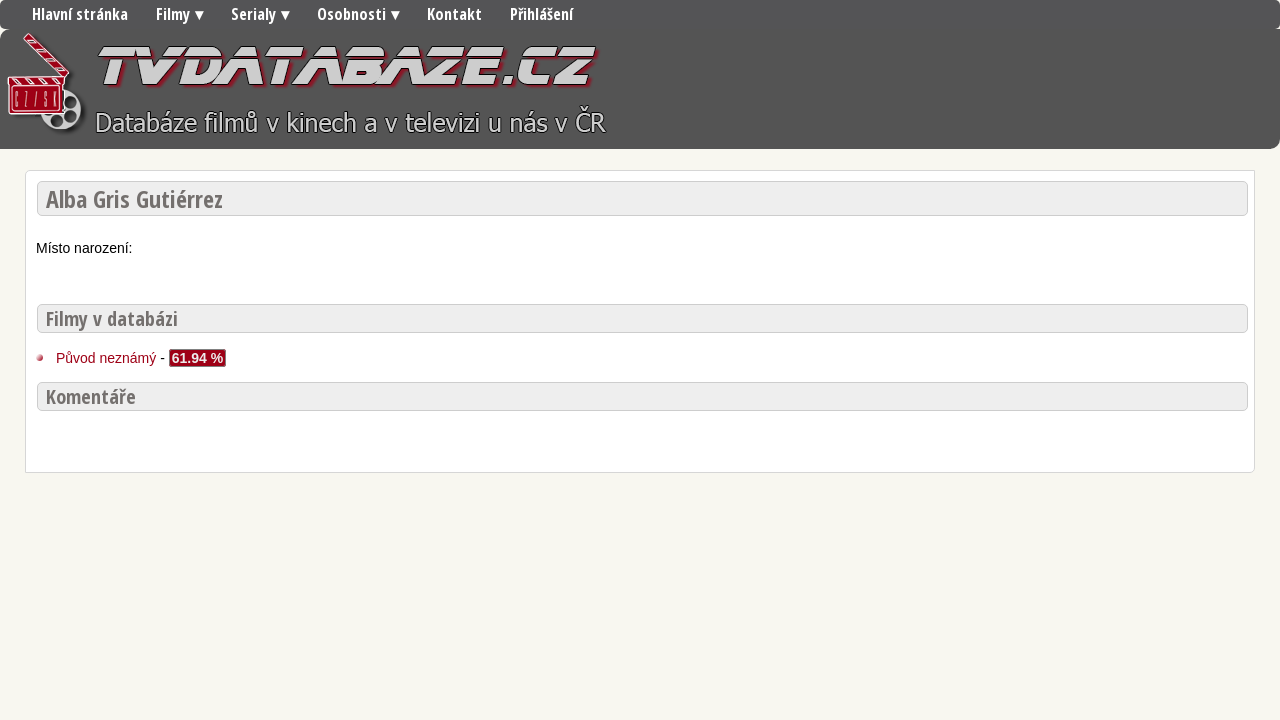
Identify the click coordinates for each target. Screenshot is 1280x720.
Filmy (173, 14)
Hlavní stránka (80, 14)
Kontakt (454, 14)
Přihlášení (541, 14)
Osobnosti (351, 14)
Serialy (253, 14)
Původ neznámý (106, 358)
